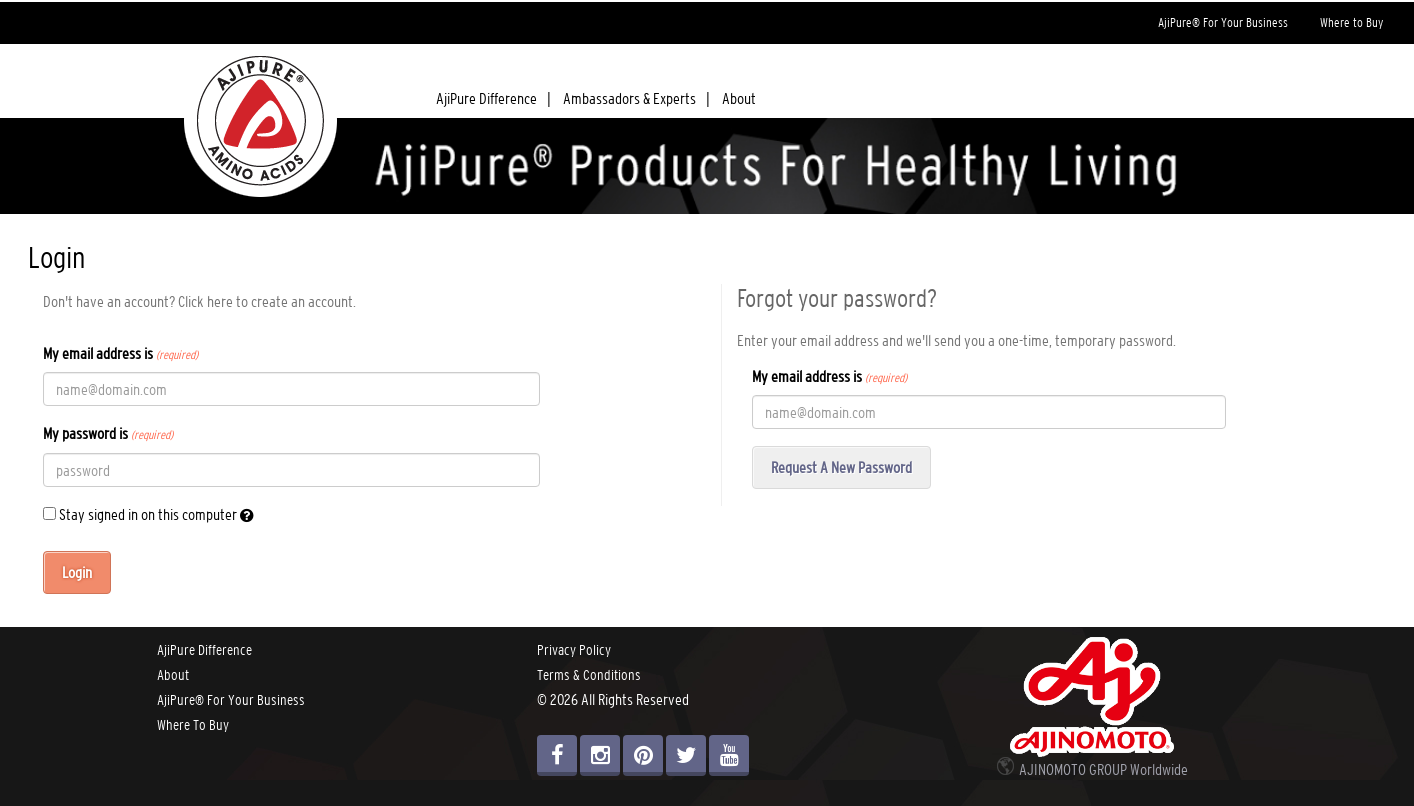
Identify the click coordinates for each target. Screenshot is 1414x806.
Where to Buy (1351, 22)
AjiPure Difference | (493, 98)
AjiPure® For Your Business (1223, 22)
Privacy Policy (574, 650)
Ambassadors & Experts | (636, 98)
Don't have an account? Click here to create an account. (199, 301)
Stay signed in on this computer (148, 514)
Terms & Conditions (589, 675)
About (739, 98)
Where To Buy (193, 725)
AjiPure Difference (204, 650)
